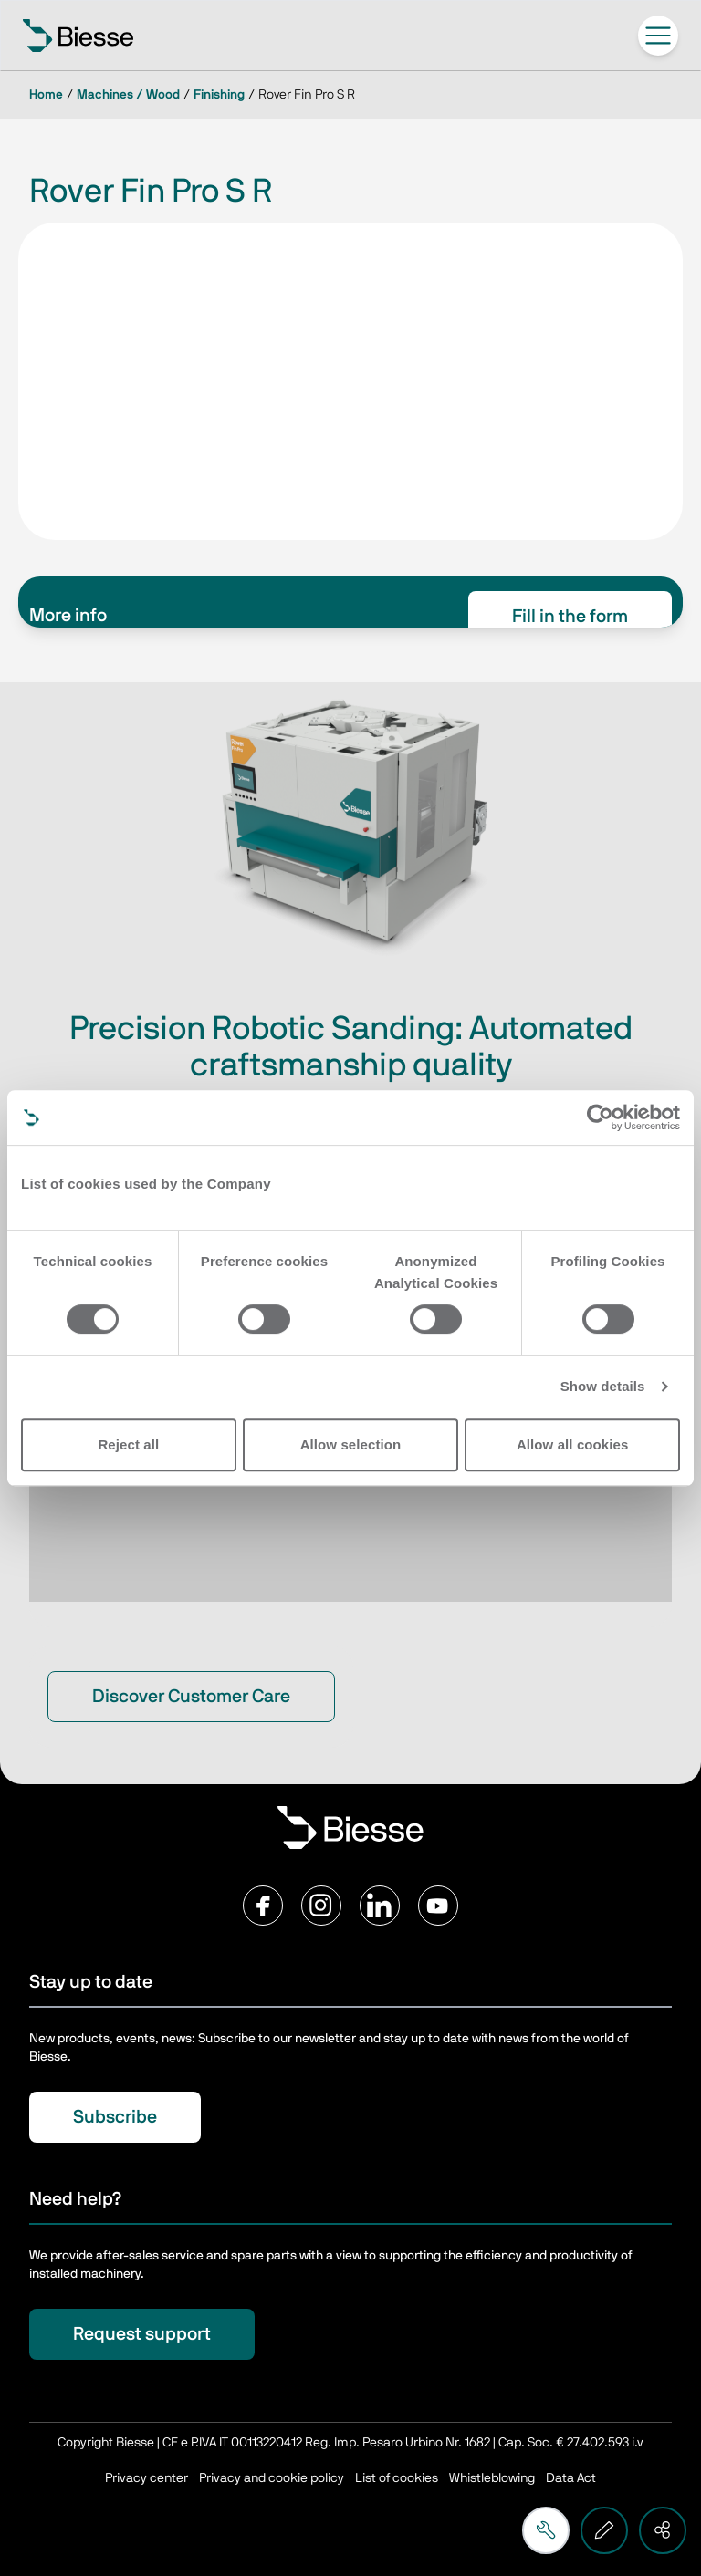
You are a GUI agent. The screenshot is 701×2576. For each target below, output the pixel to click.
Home (46, 94)
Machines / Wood (128, 94)
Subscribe (115, 2117)
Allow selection (351, 1444)
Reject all (128, 1444)
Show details (602, 1386)
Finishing (219, 94)
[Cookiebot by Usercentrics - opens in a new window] (600, 1117)
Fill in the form (570, 617)
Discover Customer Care (191, 1697)
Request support (142, 2334)
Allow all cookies (573, 1444)
